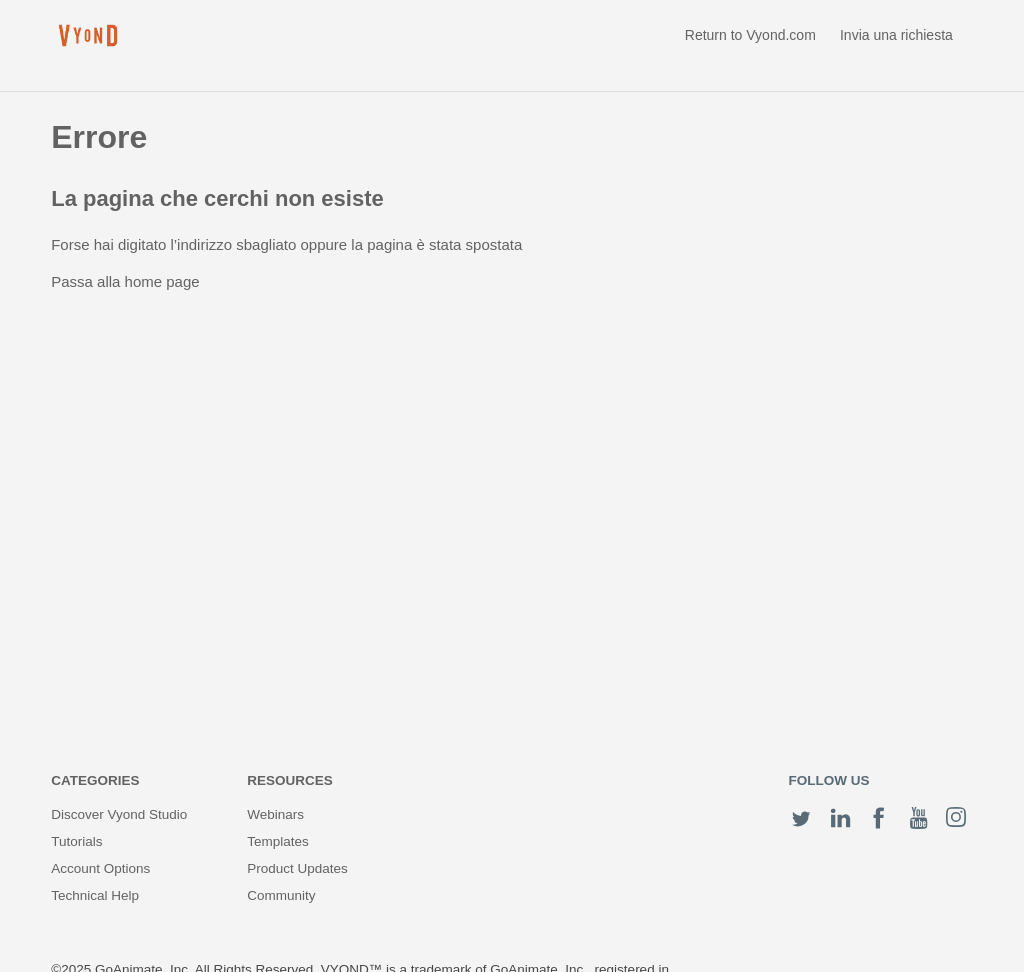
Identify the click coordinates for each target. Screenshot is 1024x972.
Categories (95, 780)
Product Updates (297, 868)
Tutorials (76, 841)
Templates (278, 841)
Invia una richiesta (896, 35)
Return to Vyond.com (750, 35)
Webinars (275, 814)
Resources (290, 780)
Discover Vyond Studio (119, 814)
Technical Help (95, 895)
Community (281, 895)
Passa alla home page (125, 281)
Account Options (100, 868)
